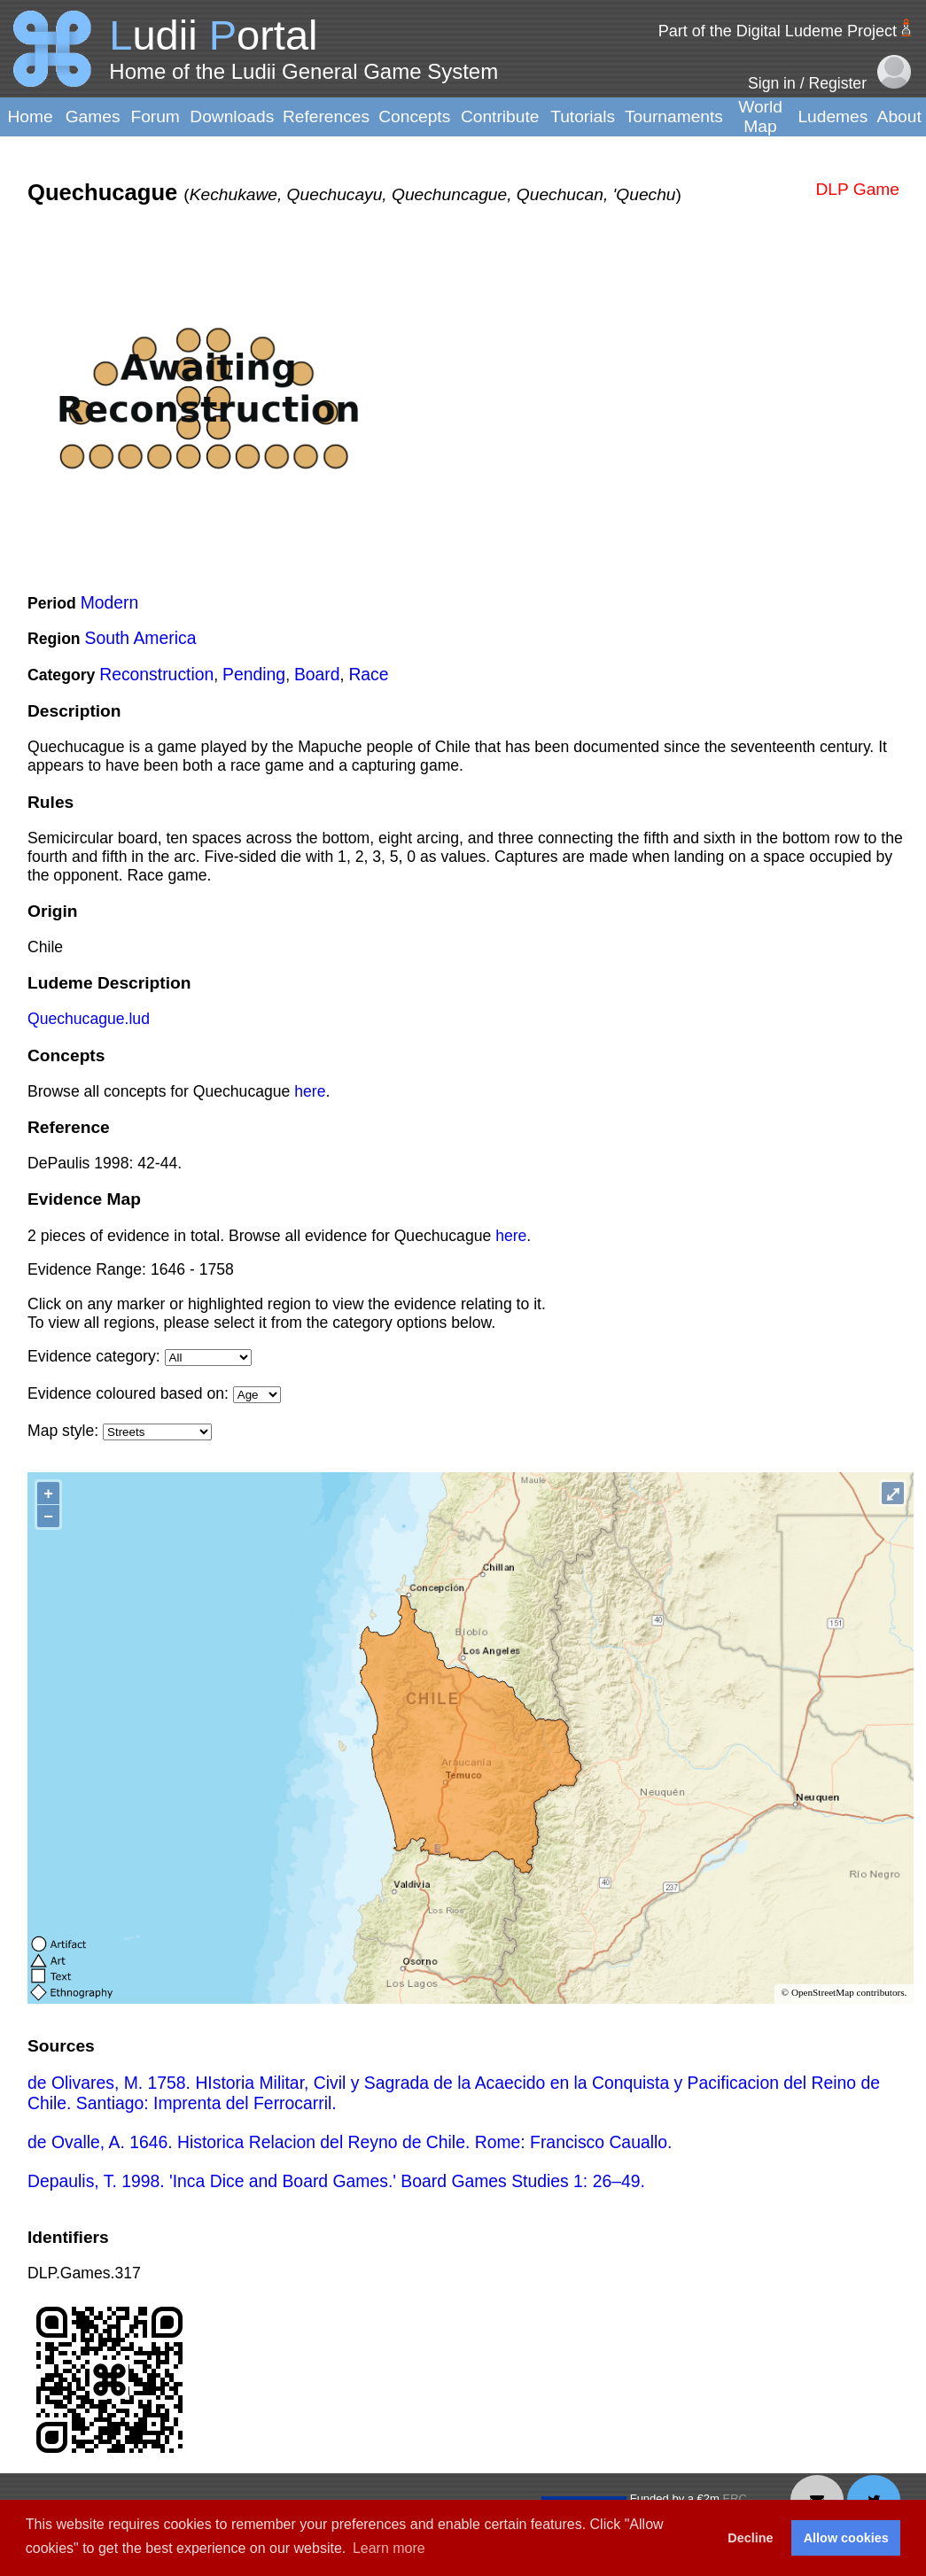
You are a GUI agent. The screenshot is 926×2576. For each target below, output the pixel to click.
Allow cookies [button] (846, 2538)
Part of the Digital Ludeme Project (777, 31)
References (326, 116)
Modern (110, 602)
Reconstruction (156, 674)
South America (141, 638)
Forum (154, 116)
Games (93, 116)
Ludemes (833, 116)
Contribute (500, 116)
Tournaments (674, 116)
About (899, 116)
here (309, 1091)
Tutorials (582, 116)
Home (29, 116)
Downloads (232, 116)
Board (317, 674)
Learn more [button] (389, 2548)
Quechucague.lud (88, 1019)
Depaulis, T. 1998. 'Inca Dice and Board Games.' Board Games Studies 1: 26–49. (336, 2181)
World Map (760, 116)
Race (368, 674)
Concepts (414, 116)
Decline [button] (750, 2538)
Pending (253, 674)
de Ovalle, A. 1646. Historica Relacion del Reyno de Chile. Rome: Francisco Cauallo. (349, 2142)
